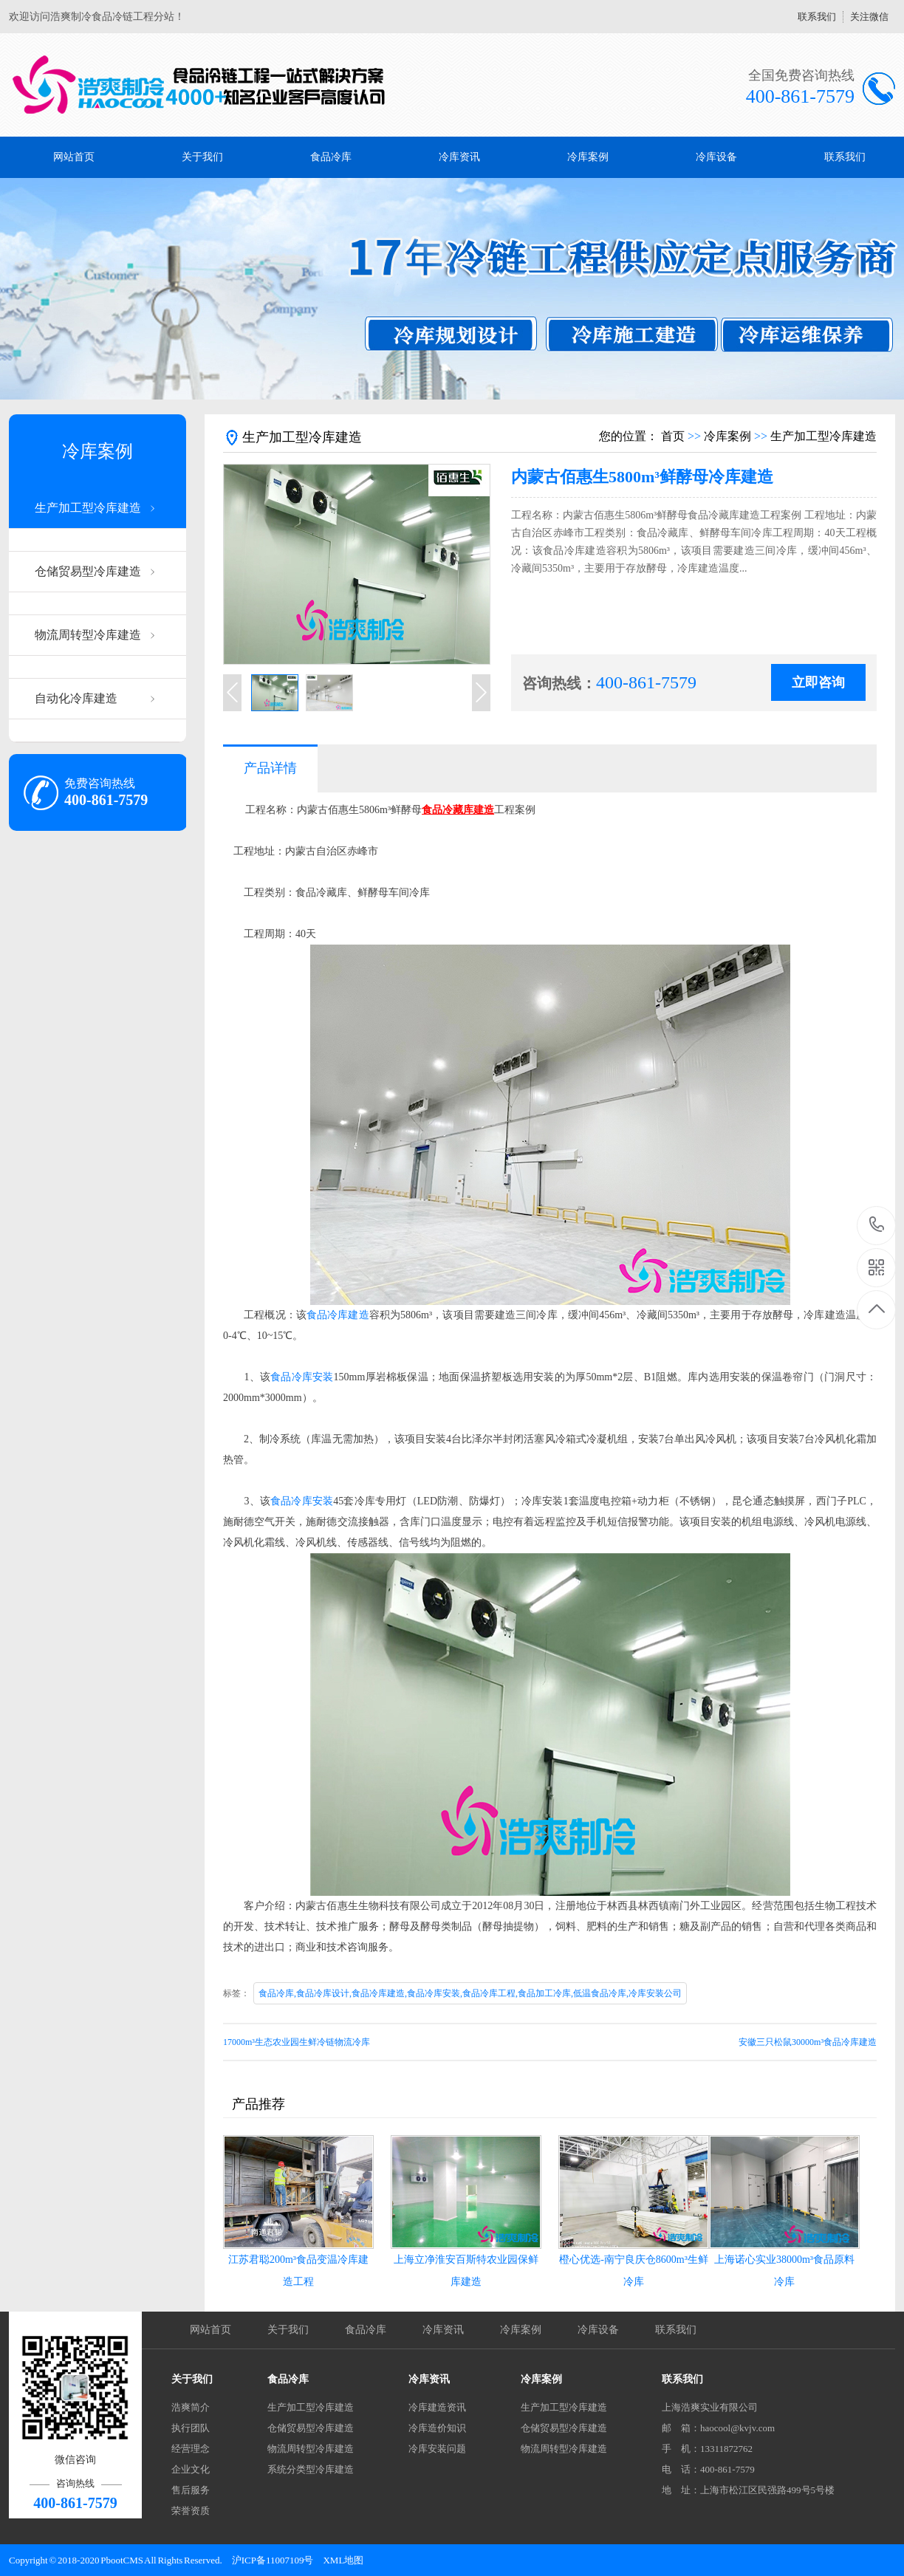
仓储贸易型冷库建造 (88, 571)
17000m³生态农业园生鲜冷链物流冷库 (296, 2042)
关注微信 (869, 16)
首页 (673, 436)
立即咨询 (818, 682)
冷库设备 (716, 156)
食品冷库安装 (301, 1377)
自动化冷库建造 (76, 698)
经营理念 (190, 2448)
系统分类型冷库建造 (310, 2469)
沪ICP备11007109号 (273, 2560)
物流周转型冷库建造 (88, 634)
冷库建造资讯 (437, 2407)
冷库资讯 (459, 156)
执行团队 (190, 2427)
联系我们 (817, 16)
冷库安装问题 (437, 2448)
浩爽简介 (190, 2407)
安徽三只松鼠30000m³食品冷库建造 (808, 2042)
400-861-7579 (877, 1225)
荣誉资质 (190, 2510)
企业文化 (190, 2469)
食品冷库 (331, 156)
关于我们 (202, 156)
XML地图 (343, 2560)
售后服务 (190, 2490)
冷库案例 (588, 156)
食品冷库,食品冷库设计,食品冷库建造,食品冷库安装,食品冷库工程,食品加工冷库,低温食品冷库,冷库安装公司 (470, 1993)
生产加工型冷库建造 (88, 507)
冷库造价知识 (437, 2427)
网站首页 (74, 156)
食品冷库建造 (338, 1314)
